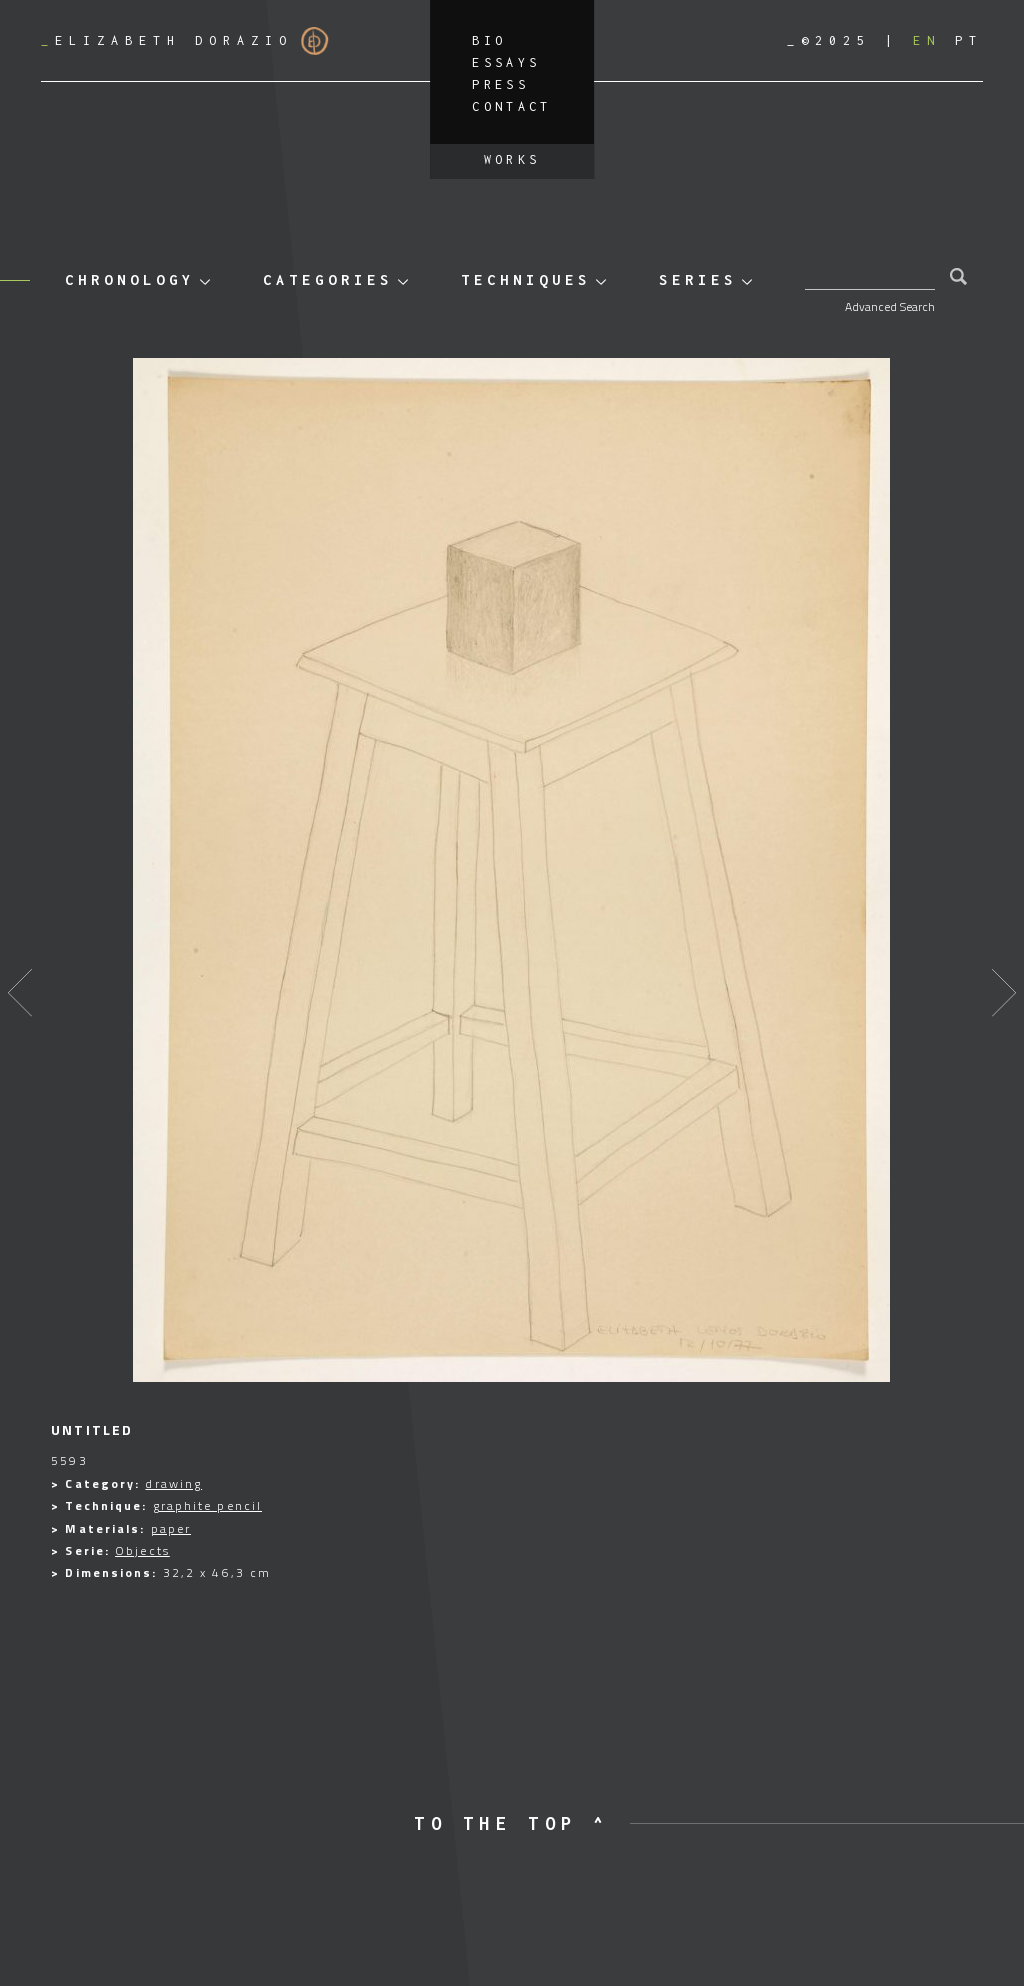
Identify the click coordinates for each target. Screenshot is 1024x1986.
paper (171, 1528)
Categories (328, 279)
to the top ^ (511, 1823)
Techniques (526, 279)
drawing (173, 1483)
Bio (489, 40)
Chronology (130, 279)
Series (698, 279)
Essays (506, 62)
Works (512, 159)
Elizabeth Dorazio (185, 41)
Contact (512, 106)
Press (500, 84)
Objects (142, 1550)
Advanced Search (890, 306)
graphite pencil (208, 1505)
